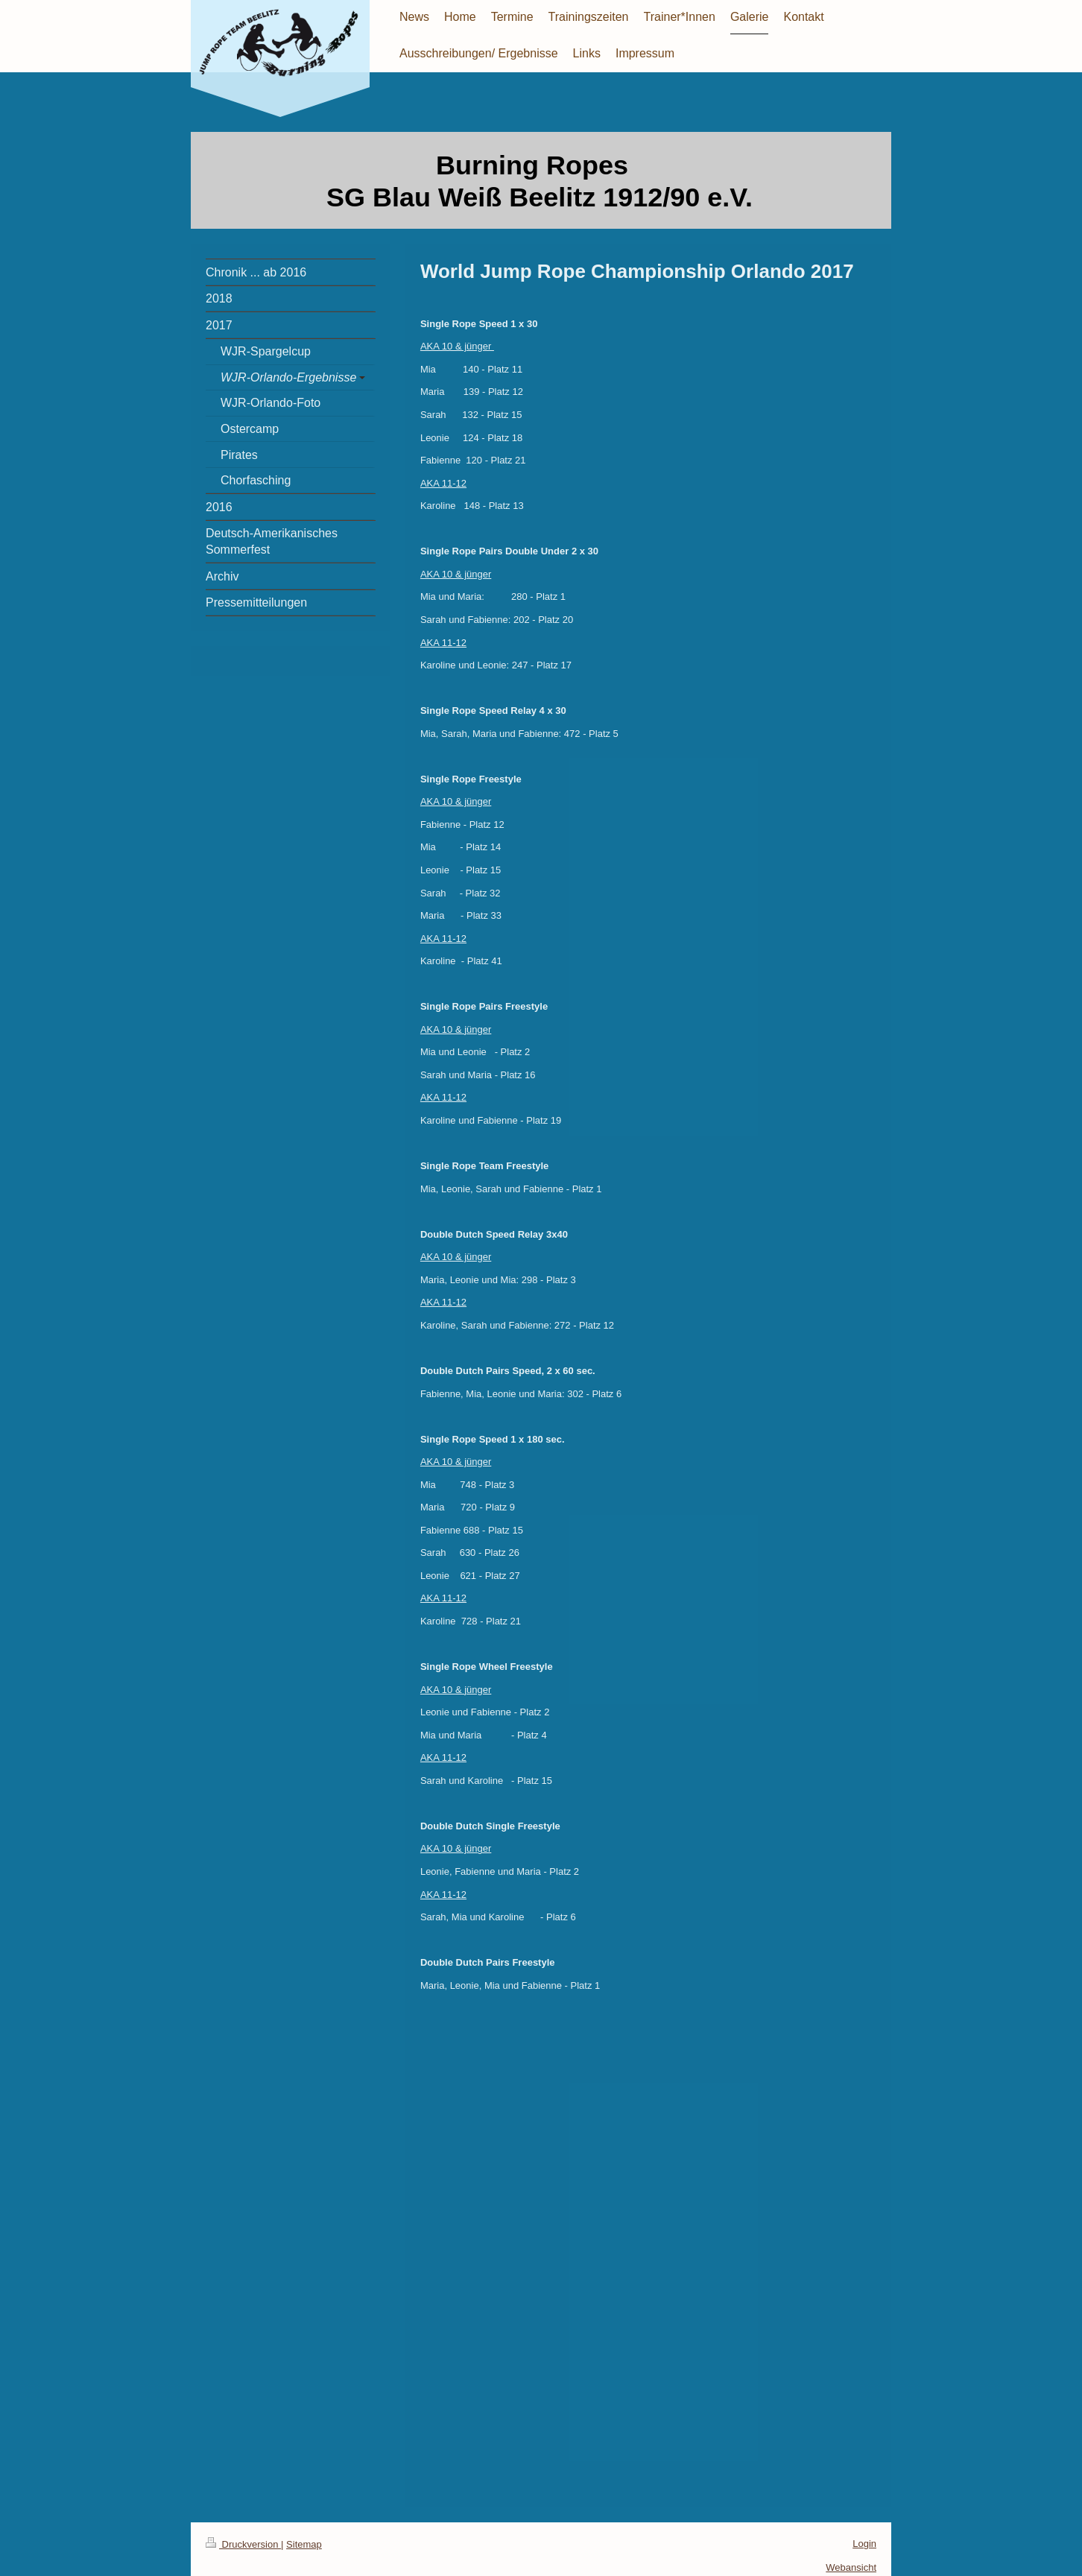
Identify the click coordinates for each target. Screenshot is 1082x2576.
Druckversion (243, 2544)
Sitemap (304, 2544)
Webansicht (851, 2567)
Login (864, 2543)
